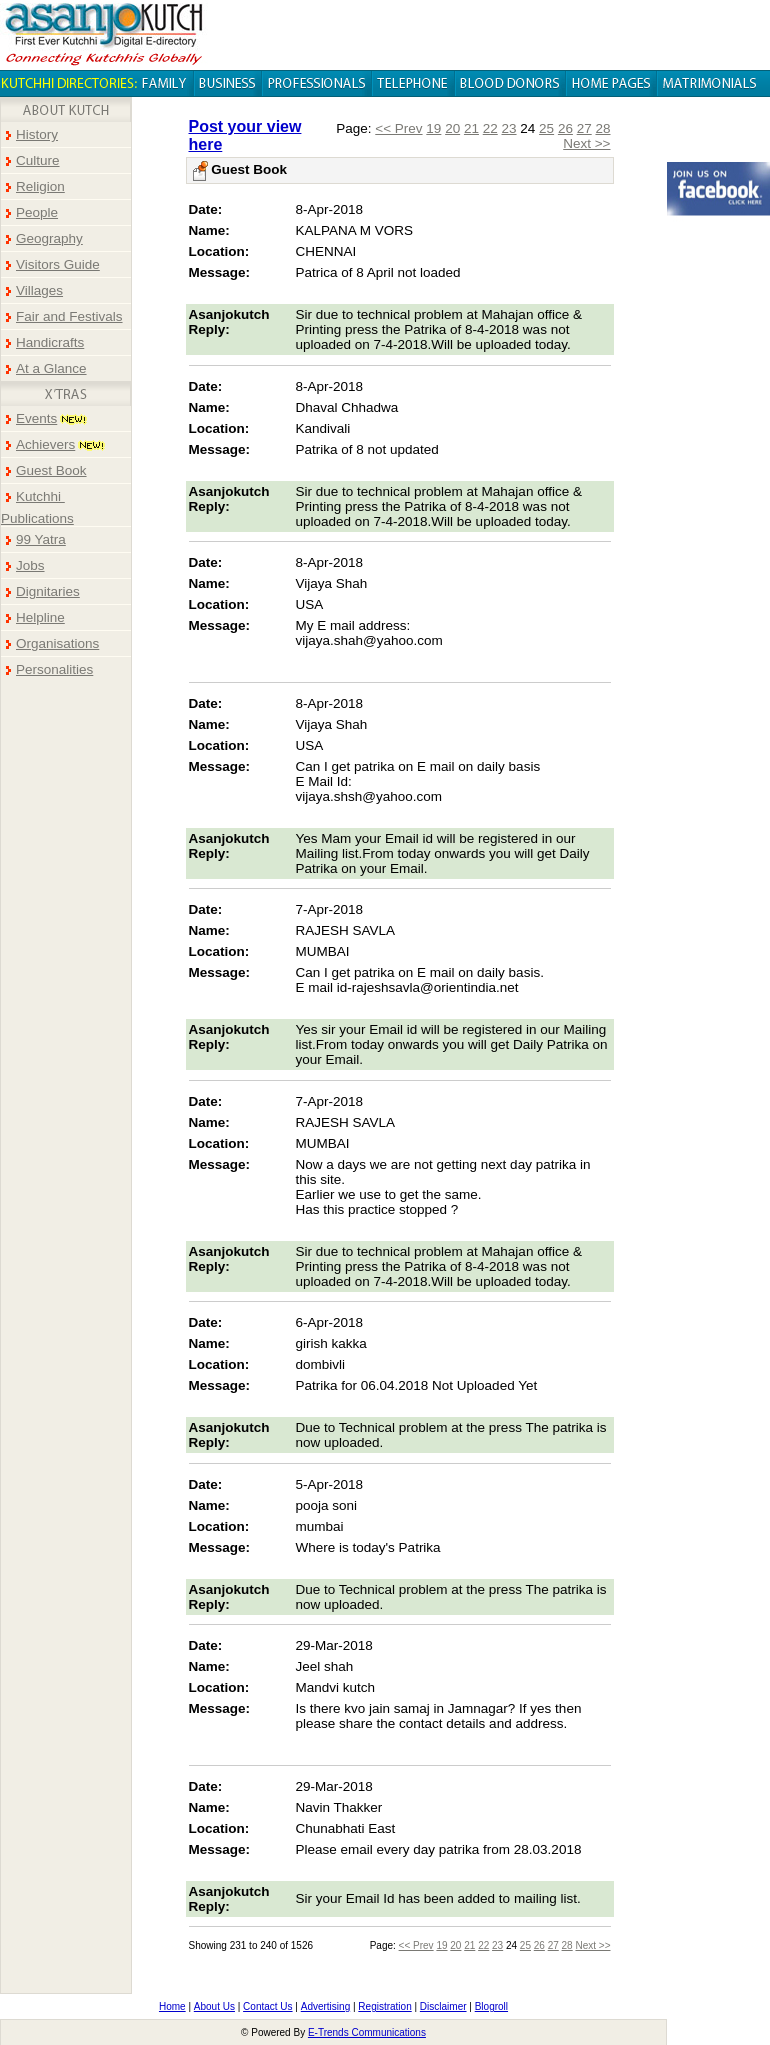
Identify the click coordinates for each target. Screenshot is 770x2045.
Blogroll (491, 2006)
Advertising (325, 2006)
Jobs (30, 565)
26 (565, 128)
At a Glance (51, 368)
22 (490, 128)
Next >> (586, 143)
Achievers (45, 444)
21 (471, 128)
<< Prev (398, 128)
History (37, 134)
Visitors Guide (58, 264)
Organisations (57, 643)
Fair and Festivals (69, 316)
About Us (214, 2006)
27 (584, 128)
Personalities (54, 669)
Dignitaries (48, 591)
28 (602, 128)
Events (36, 418)
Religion (40, 186)
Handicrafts (50, 342)
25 (546, 128)
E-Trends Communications (367, 2032)
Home (172, 2006)
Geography (49, 238)
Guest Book (51, 470)
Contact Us (267, 2006)
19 (433, 128)
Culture (38, 160)
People (37, 212)
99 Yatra (41, 539)
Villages (39, 290)
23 (509, 128)
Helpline (40, 617)
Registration (384, 2006)
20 (452, 128)
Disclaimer (443, 2006)
